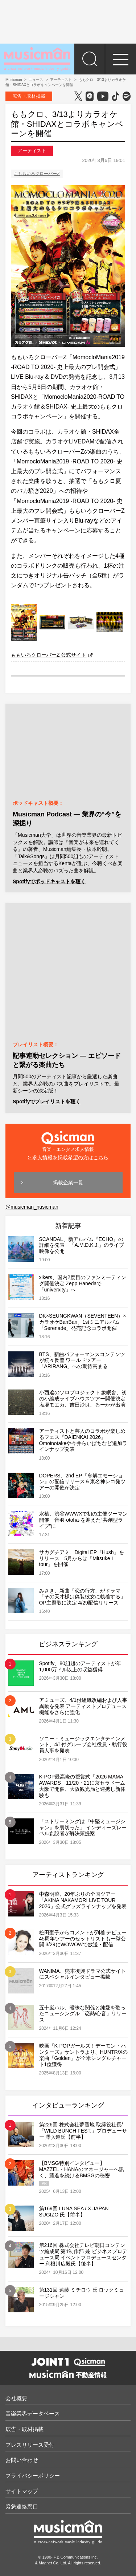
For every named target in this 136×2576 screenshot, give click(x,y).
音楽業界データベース (32, 2413)
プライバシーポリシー (32, 2475)
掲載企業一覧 (68, 1182)
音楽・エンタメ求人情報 (68, 1140)
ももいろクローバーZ (38, 173)
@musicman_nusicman (31, 1207)
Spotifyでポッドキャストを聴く (49, 881)
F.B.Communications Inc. (76, 2557)
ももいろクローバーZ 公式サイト (51, 655)
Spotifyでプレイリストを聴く (47, 1101)
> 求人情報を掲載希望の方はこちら (68, 1157)
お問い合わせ (21, 2460)
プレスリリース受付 (29, 2445)
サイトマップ (21, 2491)
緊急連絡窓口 (21, 2506)
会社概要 (16, 2398)
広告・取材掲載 (28, 96)
